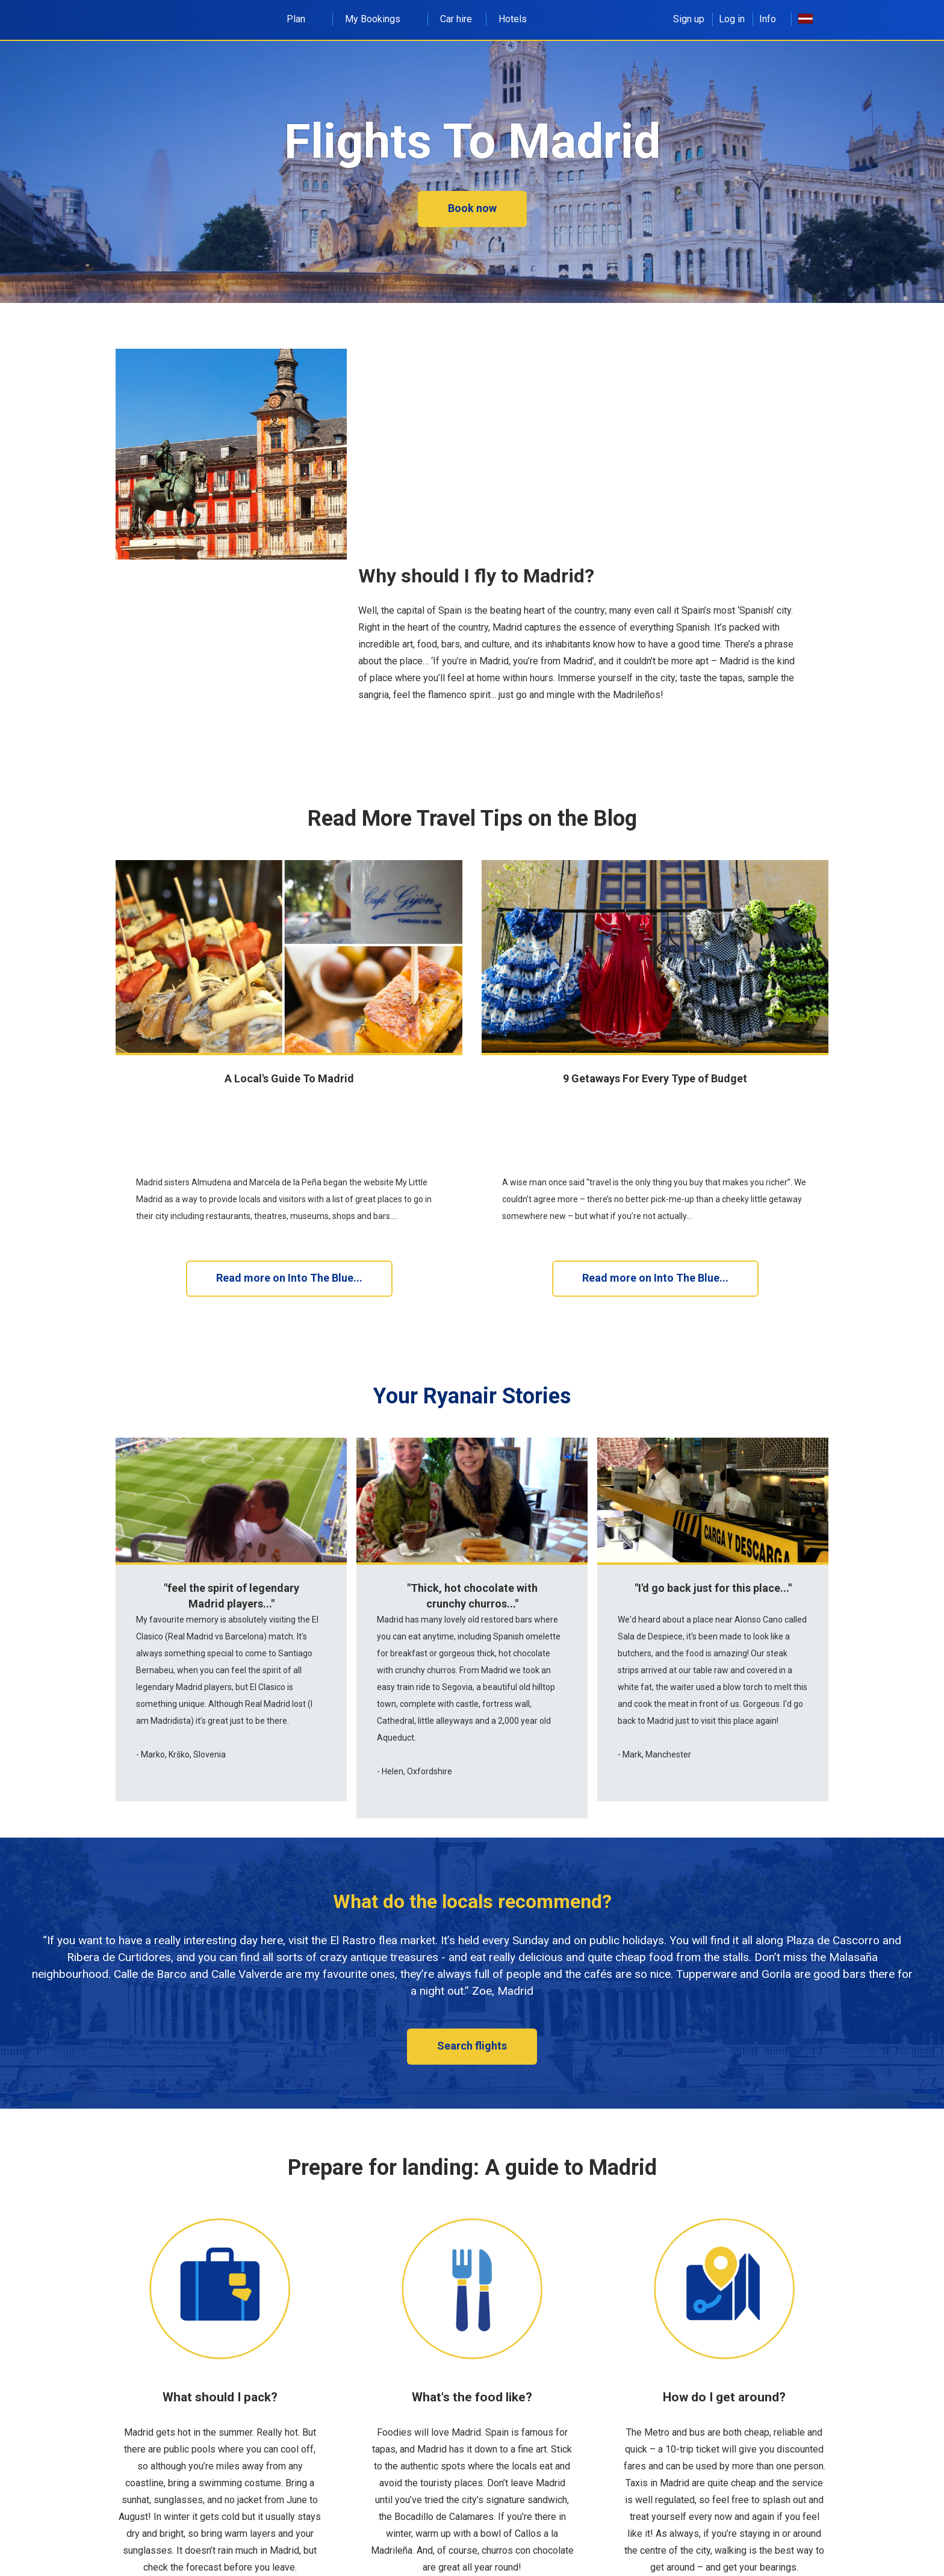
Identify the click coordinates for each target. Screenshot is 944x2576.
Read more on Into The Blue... (289, 1199)
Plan (302, 19)
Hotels (512, 19)
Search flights (472, 1966)
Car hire (456, 19)
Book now (472, 208)
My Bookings (379, 19)
